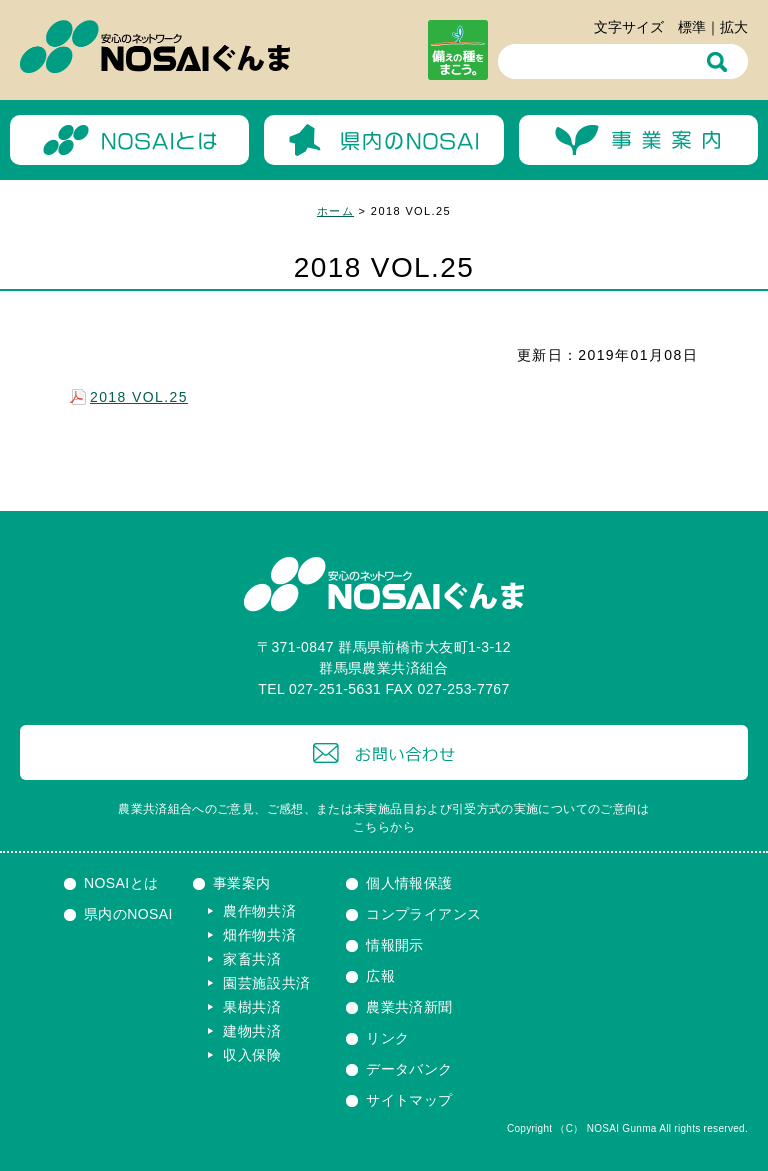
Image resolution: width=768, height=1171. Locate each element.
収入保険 (252, 1055)
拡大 (734, 27)
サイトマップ (409, 1100)
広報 (380, 976)
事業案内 (242, 883)
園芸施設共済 (267, 983)
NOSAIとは (121, 883)
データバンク (409, 1069)
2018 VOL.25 (139, 397)
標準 (692, 27)
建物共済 (252, 1031)
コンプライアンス (423, 914)
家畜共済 (252, 959)
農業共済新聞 (409, 1007)
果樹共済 (252, 1007)
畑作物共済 (260, 935)
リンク (387, 1038)
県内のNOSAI (128, 914)
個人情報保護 (409, 883)
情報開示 (395, 945)
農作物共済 (260, 911)
